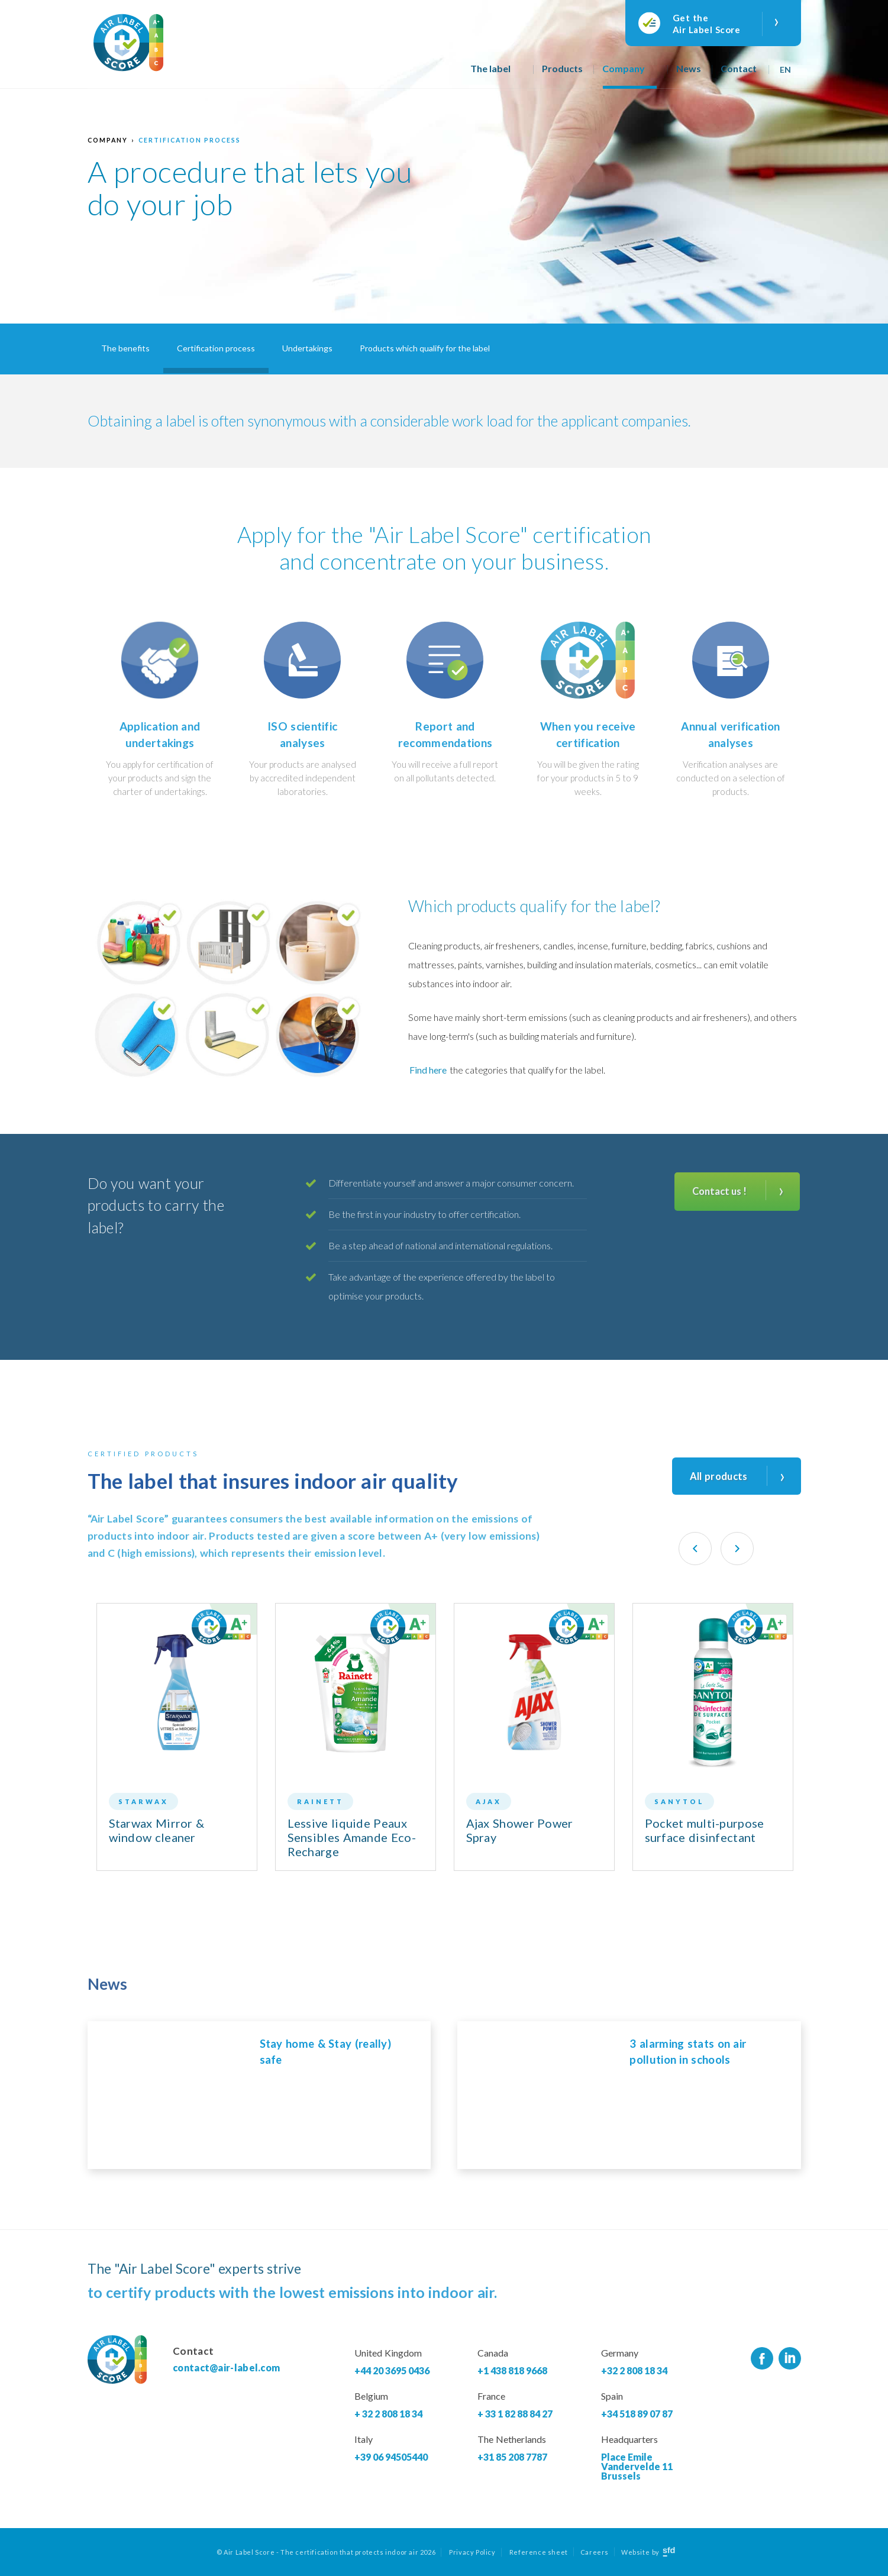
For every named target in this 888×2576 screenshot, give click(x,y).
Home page (444, 74)
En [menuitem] (786, 69)
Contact (739, 68)
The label (490, 68)
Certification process (189, 140)
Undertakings (307, 348)
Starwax (143, 1801)
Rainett (320, 1801)
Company (623, 68)
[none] (787, 65)
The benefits (125, 348)
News (688, 68)
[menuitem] (787, 65)
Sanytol (679, 1801)
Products (562, 68)
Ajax (489, 1801)
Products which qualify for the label (425, 348)
